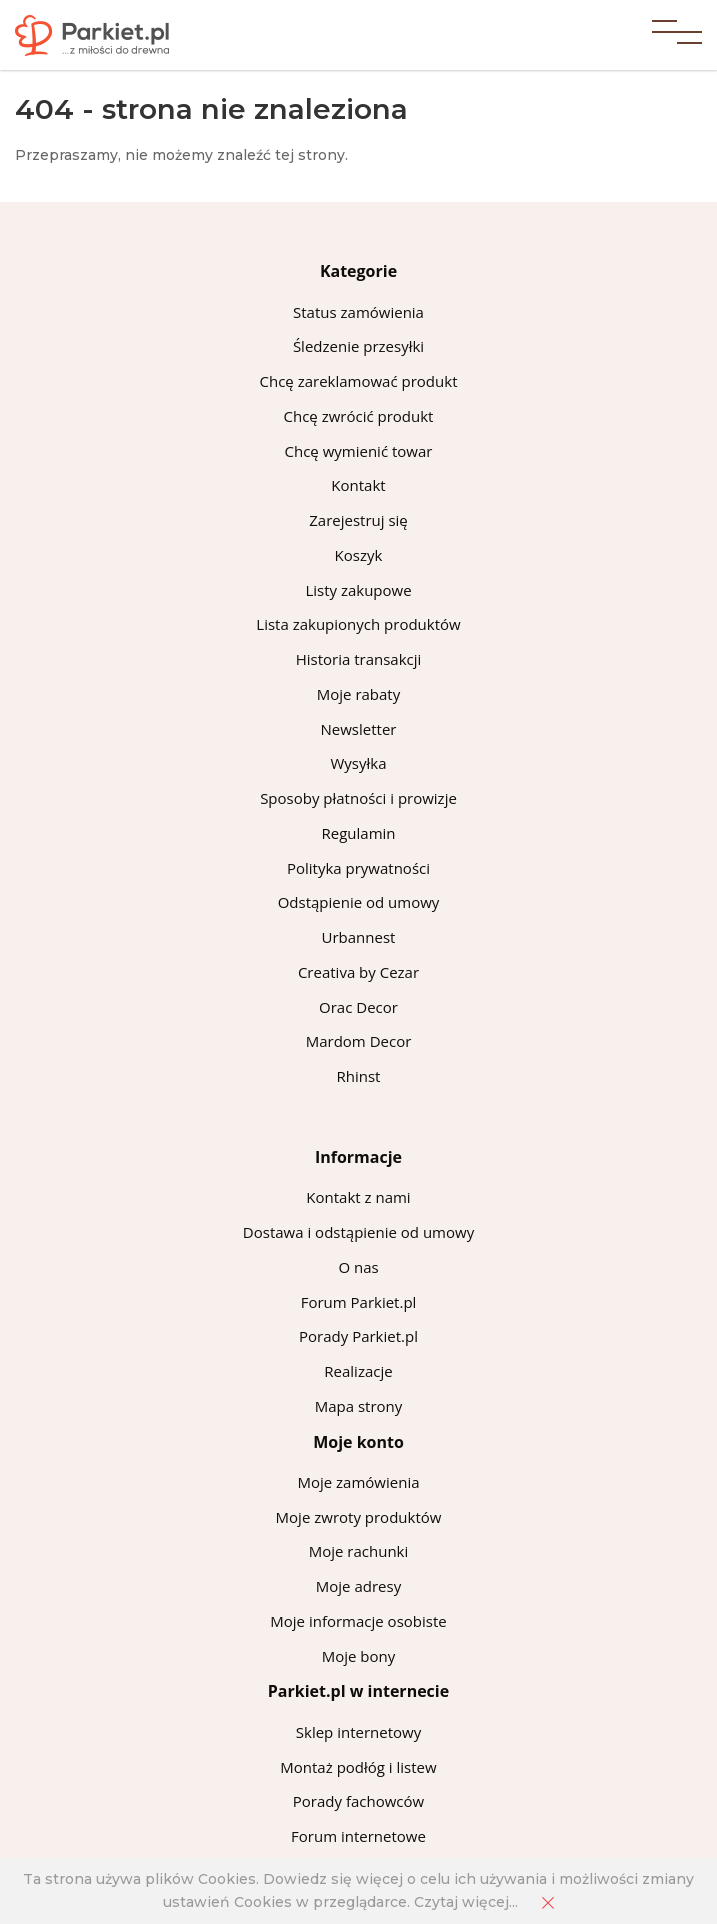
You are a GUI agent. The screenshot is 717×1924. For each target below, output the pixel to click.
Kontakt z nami (358, 1197)
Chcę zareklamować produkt (359, 381)
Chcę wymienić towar (359, 451)
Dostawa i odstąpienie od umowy (358, 1232)
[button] (677, 35)
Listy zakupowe (358, 590)
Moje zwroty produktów (359, 1517)
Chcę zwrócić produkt (359, 416)
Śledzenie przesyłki (358, 346)
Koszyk (359, 555)
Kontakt (358, 485)
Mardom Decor (359, 1041)
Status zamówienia (358, 312)
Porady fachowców (358, 1801)
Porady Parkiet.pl (358, 1336)
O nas (358, 1267)
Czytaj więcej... (466, 1902)
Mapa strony (359, 1406)
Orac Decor (358, 1007)
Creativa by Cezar (358, 972)
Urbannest (359, 937)
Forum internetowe (358, 1836)
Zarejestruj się (358, 520)
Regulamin (358, 833)
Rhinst (359, 1076)
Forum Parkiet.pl (359, 1302)
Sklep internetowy (358, 1732)
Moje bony (359, 1656)
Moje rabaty (358, 694)
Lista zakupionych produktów (358, 624)
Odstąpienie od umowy (359, 902)
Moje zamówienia (358, 1482)
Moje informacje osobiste (358, 1621)
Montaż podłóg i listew (358, 1767)
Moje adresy (358, 1586)
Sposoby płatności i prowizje (358, 798)
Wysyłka (358, 763)
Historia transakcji (359, 659)
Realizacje (358, 1371)
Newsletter (359, 729)
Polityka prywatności (358, 868)
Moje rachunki (359, 1551)
